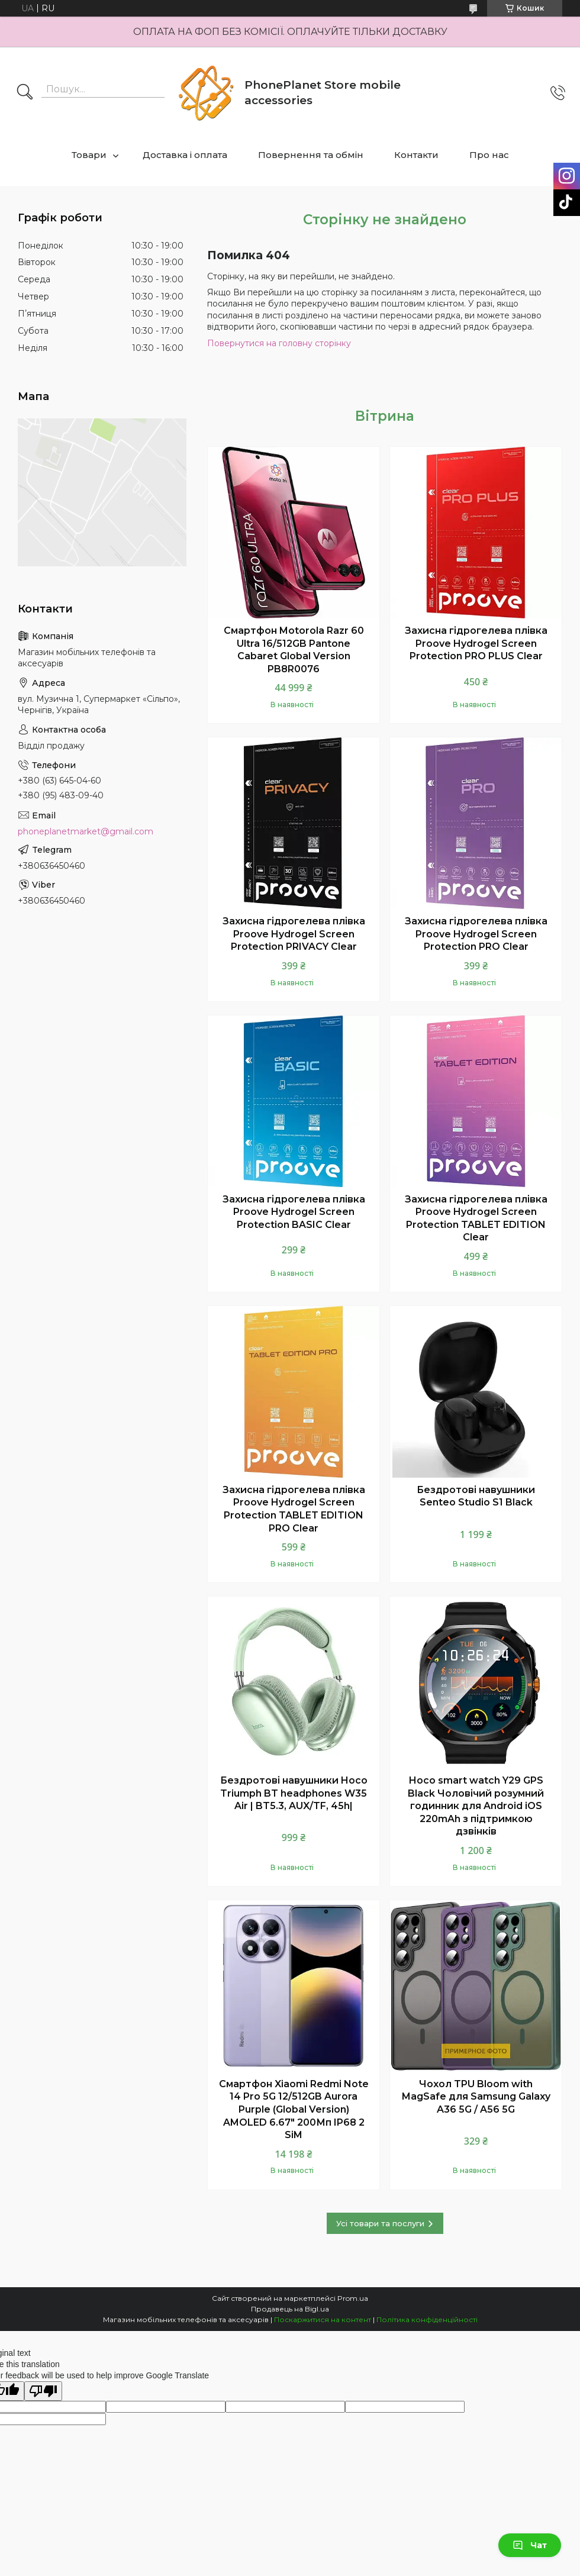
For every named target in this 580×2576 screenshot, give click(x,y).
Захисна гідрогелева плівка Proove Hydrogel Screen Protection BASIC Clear (294, 1212)
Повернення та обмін (310, 154)
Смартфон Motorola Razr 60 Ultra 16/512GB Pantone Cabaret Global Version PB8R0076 (294, 650)
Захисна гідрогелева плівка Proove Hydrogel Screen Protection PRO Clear (476, 933)
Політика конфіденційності (427, 2319)
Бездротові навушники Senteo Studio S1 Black (476, 1496)
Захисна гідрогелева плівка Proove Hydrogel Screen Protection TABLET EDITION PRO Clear (294, 1509)
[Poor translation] (43, 2391)
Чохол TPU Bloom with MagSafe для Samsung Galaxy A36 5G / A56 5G (476, 2096)
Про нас (489, 154)
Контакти (416, 154)
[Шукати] (25, 93)
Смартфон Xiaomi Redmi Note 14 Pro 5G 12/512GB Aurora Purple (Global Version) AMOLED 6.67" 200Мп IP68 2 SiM (294, 2109)
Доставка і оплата (185, 154)
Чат (530, 2545)
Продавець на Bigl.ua (290, 2308)
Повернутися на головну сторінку (279, 343)
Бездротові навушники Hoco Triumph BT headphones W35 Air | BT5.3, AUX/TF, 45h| (294, 1793)
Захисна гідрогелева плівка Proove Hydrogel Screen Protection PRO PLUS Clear (476, 643)
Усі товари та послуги (380, 2223)
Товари (89, 154)
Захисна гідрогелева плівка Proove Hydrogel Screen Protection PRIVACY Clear (294, 933)
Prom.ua (352, 2298)
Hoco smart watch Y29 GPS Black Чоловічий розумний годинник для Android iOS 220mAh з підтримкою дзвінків (476, 1806)
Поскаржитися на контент (322, 2319)
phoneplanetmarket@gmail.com (85, 831)
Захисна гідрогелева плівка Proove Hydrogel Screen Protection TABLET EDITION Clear (476, 1218)
